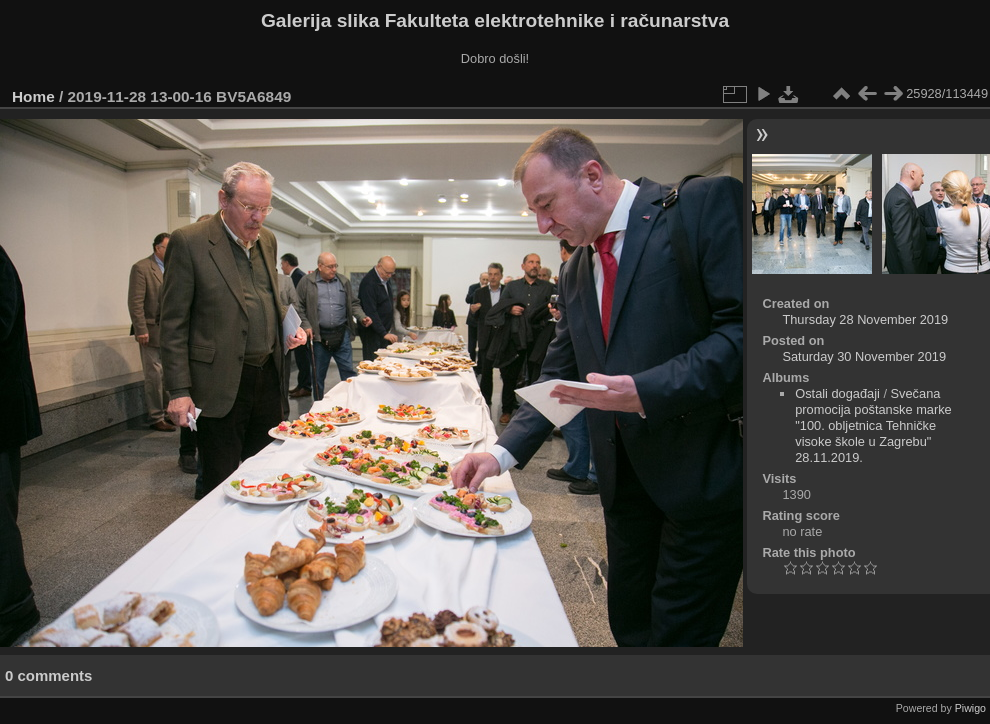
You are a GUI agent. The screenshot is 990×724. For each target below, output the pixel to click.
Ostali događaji (837, 393)
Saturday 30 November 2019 (864, 356)
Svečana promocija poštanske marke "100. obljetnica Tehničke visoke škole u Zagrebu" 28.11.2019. (873, 425)
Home (33, 96)
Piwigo (970, 708)
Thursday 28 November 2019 (865, 319)
